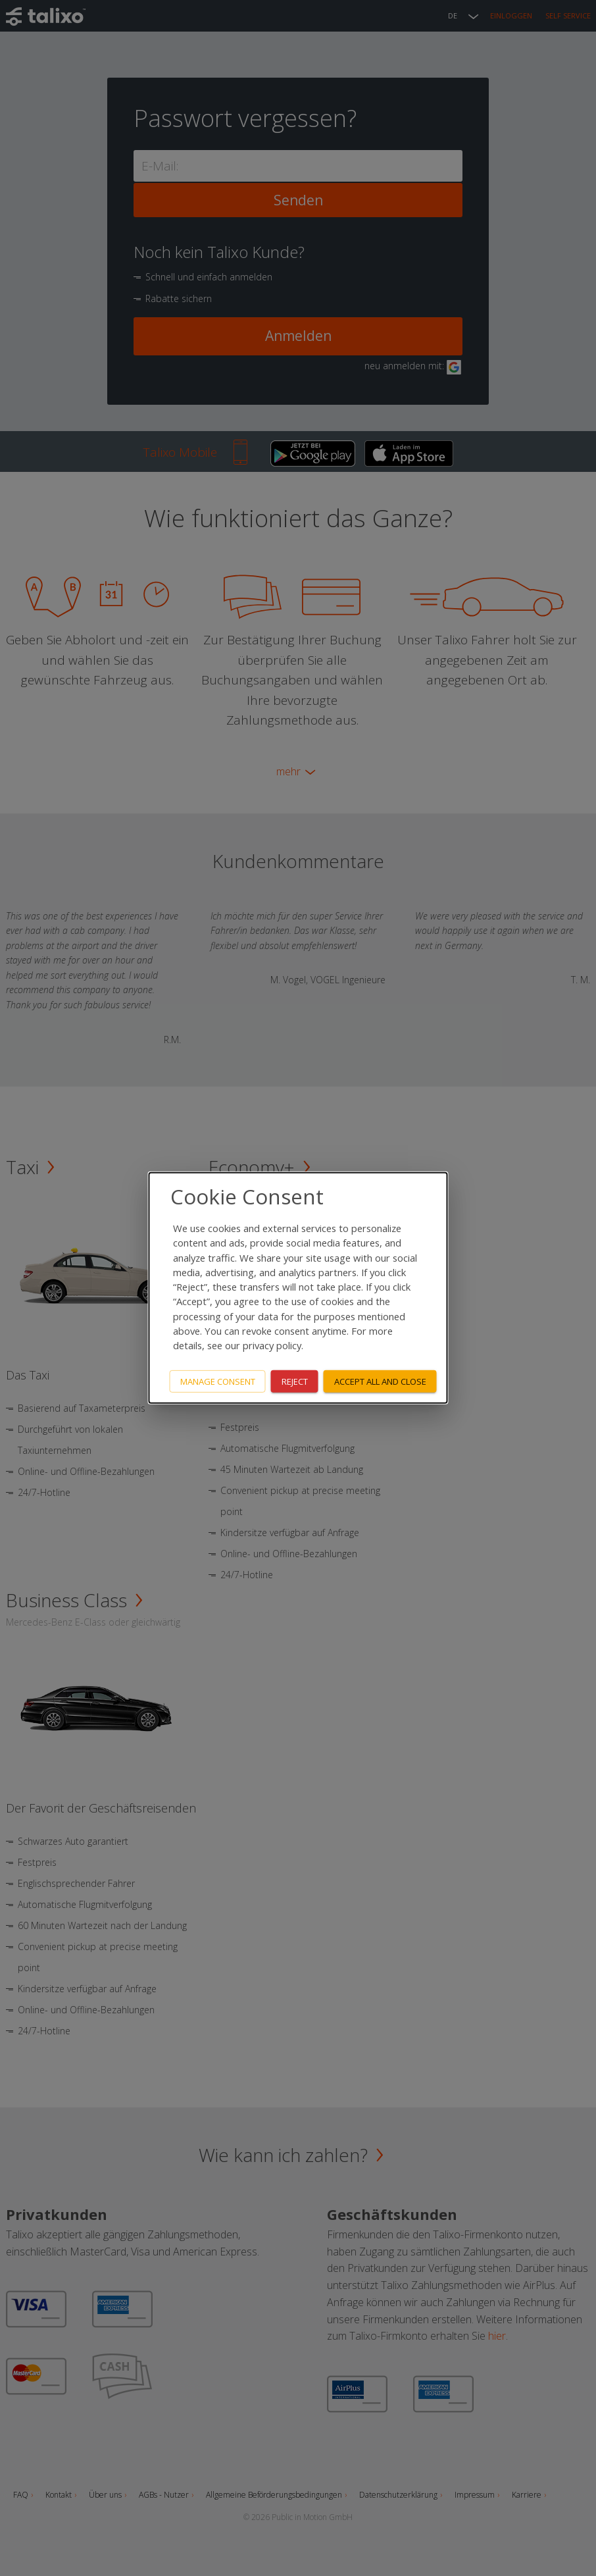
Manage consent (217, 1381)
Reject (295, 1381)
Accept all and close (380, 1381)
